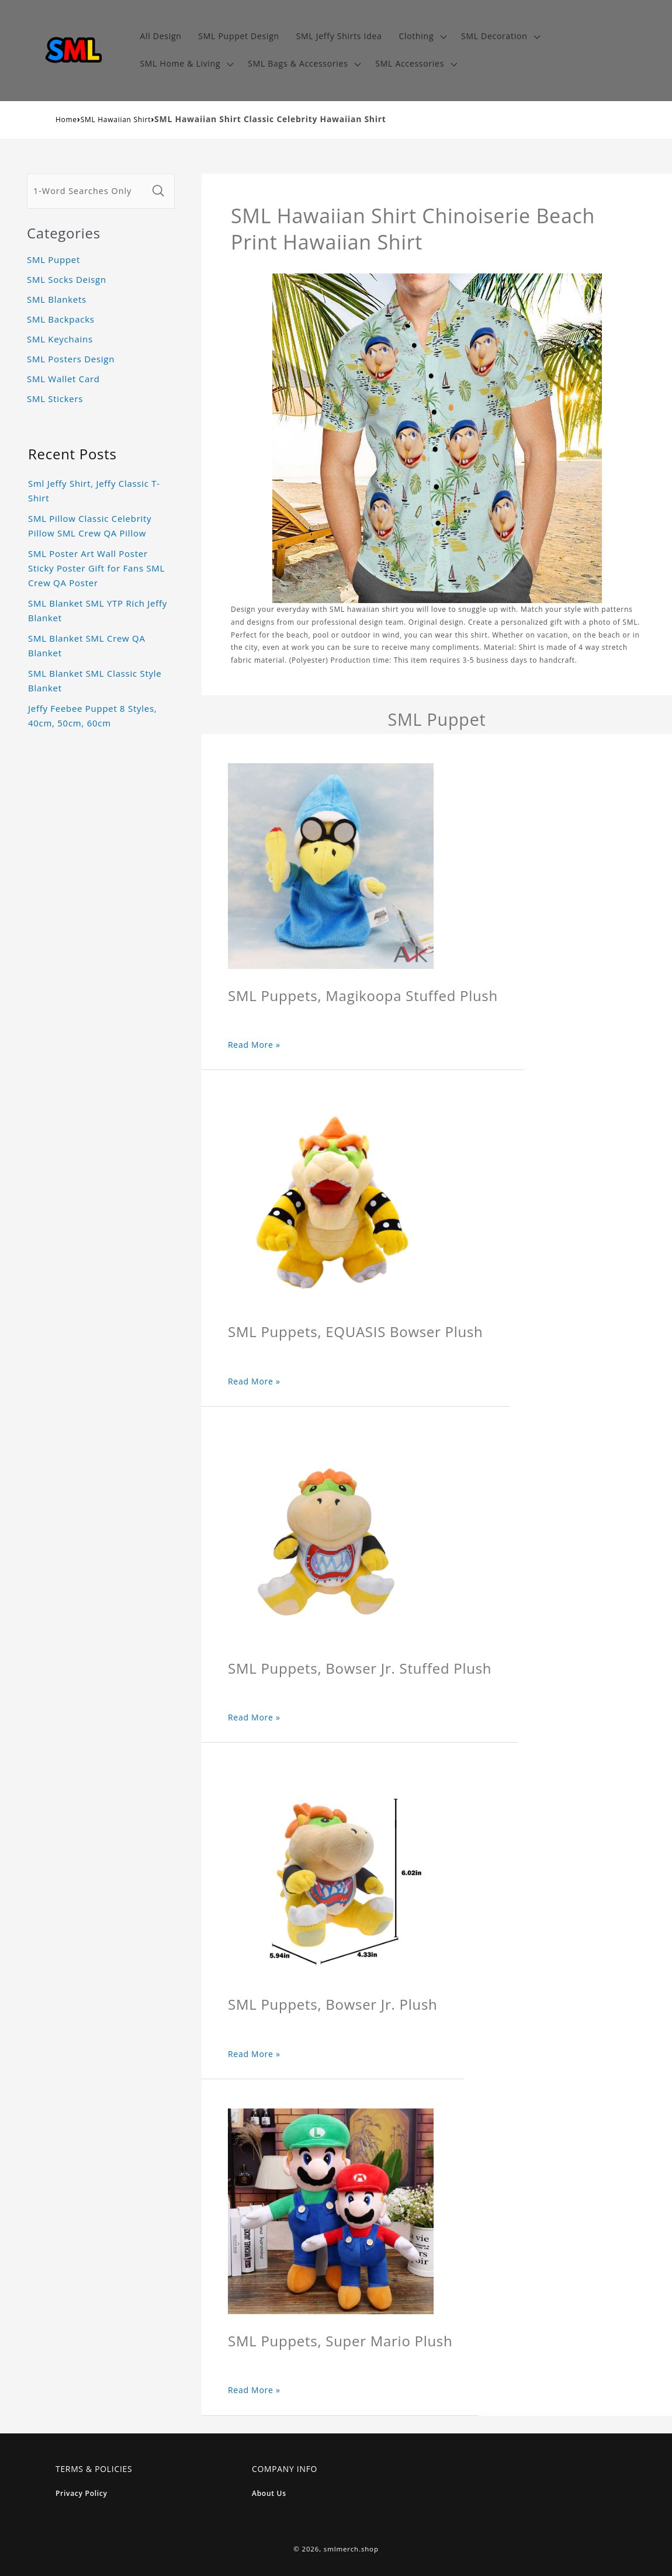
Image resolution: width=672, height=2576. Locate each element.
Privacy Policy (82, 2493)
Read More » (254, 1044)
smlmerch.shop (351, 2548)
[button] (421, 36)
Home (66, 119)
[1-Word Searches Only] (87, 191)
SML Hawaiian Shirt (116, 119)
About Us (269, 2493)
